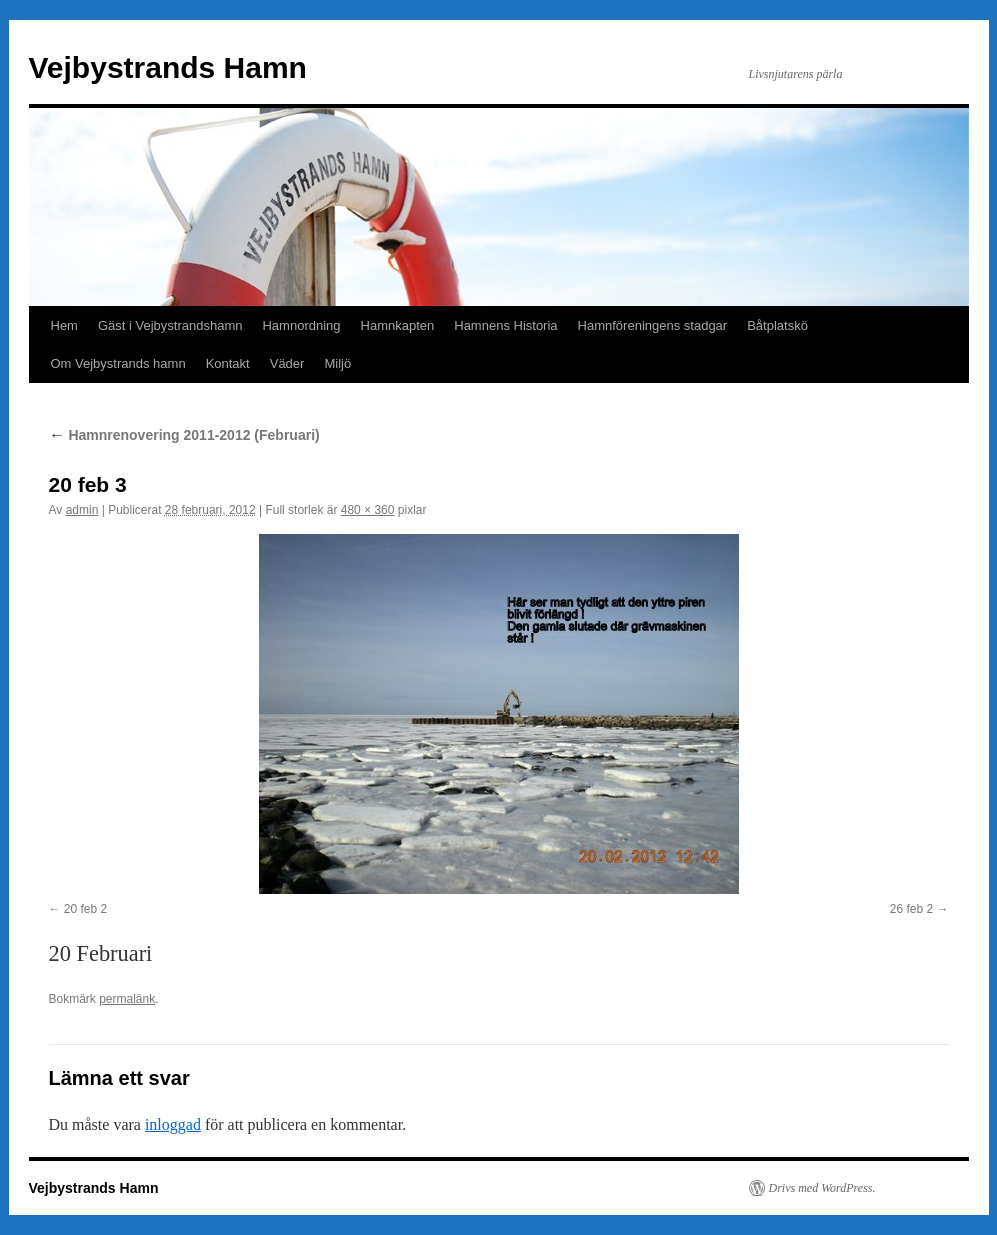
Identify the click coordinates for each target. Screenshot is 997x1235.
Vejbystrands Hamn (168, 67)
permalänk (127, 999)
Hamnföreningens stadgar (653, 325)
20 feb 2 (85, 909)
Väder (287, 363)
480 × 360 (368, 510)
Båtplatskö (777, 325)
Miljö (337, 363)
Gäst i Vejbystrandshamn (170, 325)
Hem (64, 325)
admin (82, 510)
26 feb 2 (911, 909)
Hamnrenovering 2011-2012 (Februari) (184, 435)
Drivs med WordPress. (822, 1188)
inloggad (173, 1124)
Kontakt (228, 363)
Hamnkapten (398, 325)
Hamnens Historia (505, 325)
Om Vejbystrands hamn (118, 363)
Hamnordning (301, 325)
